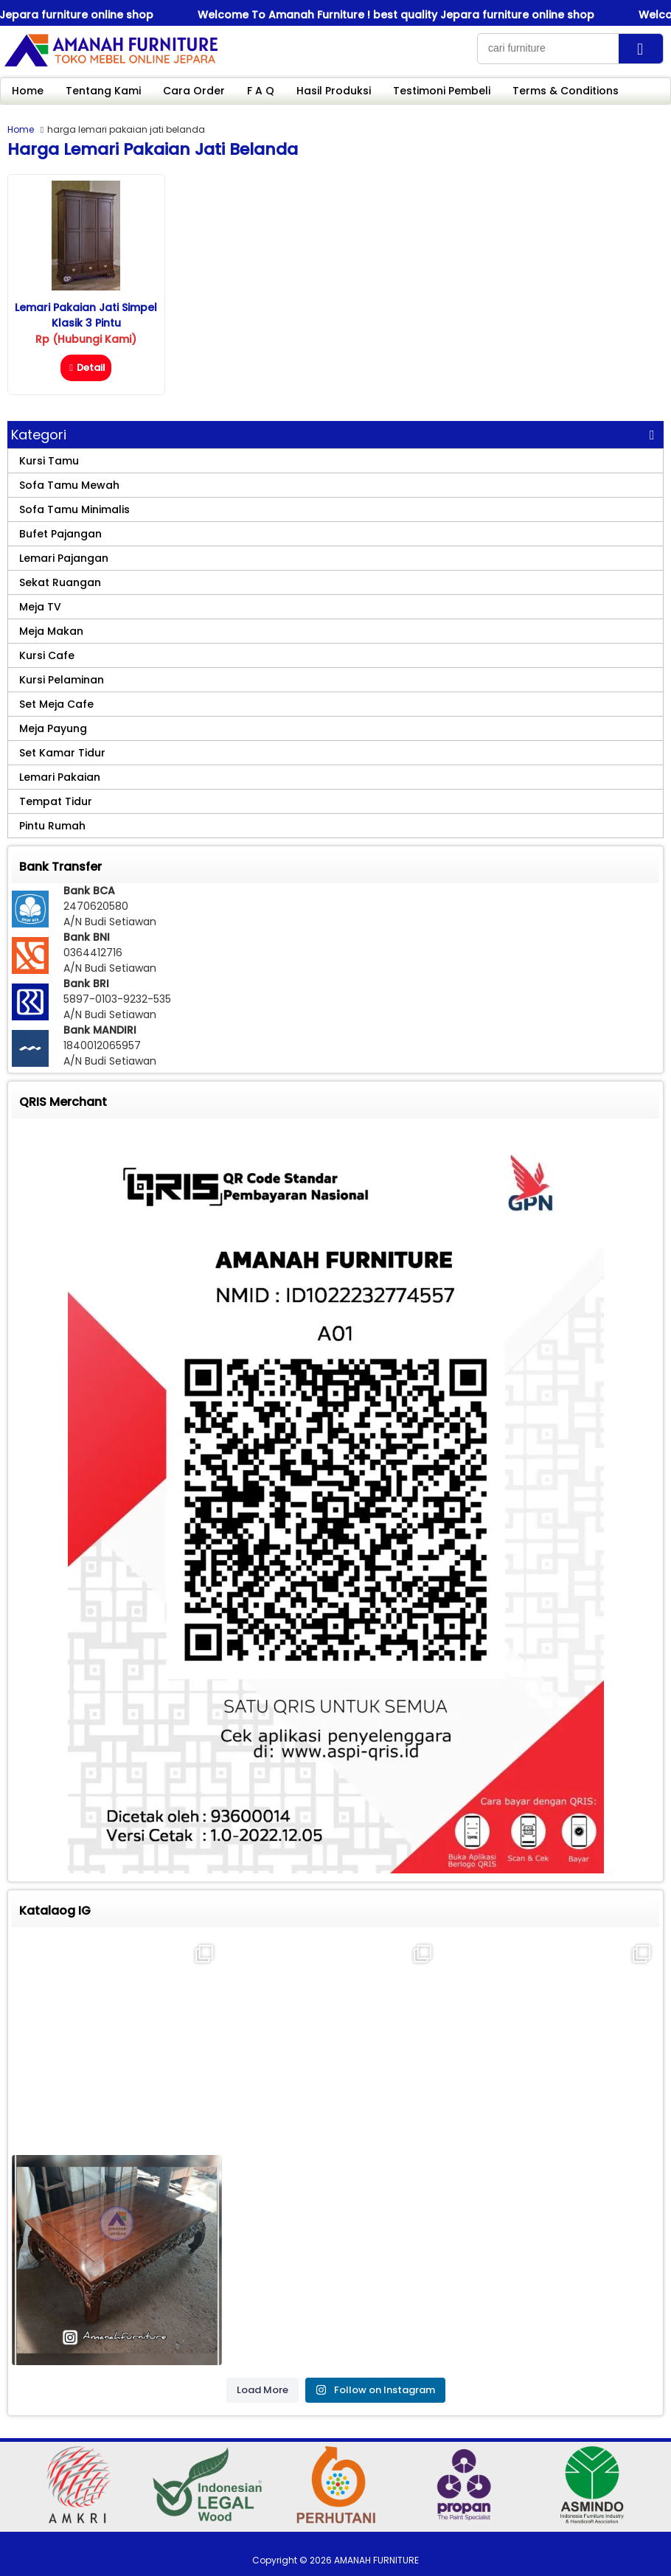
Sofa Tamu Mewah (69, 485)
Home (28, 90)
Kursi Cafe (46, 655)
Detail (85, 368)
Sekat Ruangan (60, 582)
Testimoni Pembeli (441, 90)
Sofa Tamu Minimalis (74, 509)
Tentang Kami (103, 90)
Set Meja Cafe (56, 704)
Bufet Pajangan (60, 533)
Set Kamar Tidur (62, 752)
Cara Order (194, 90)
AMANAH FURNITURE (376, 2560)
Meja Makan (51, 631)
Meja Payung (53, 728)
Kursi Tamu (49, 460)
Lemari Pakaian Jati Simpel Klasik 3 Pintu (86, 315)
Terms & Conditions (565, 90)
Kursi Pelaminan (61, 679)
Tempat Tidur (55, 801)
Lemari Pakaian (59, 777)
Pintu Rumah (52, 825)
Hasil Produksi (333, 90)
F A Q (260, 90)
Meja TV (40, 606)
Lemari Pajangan (63, 558)
